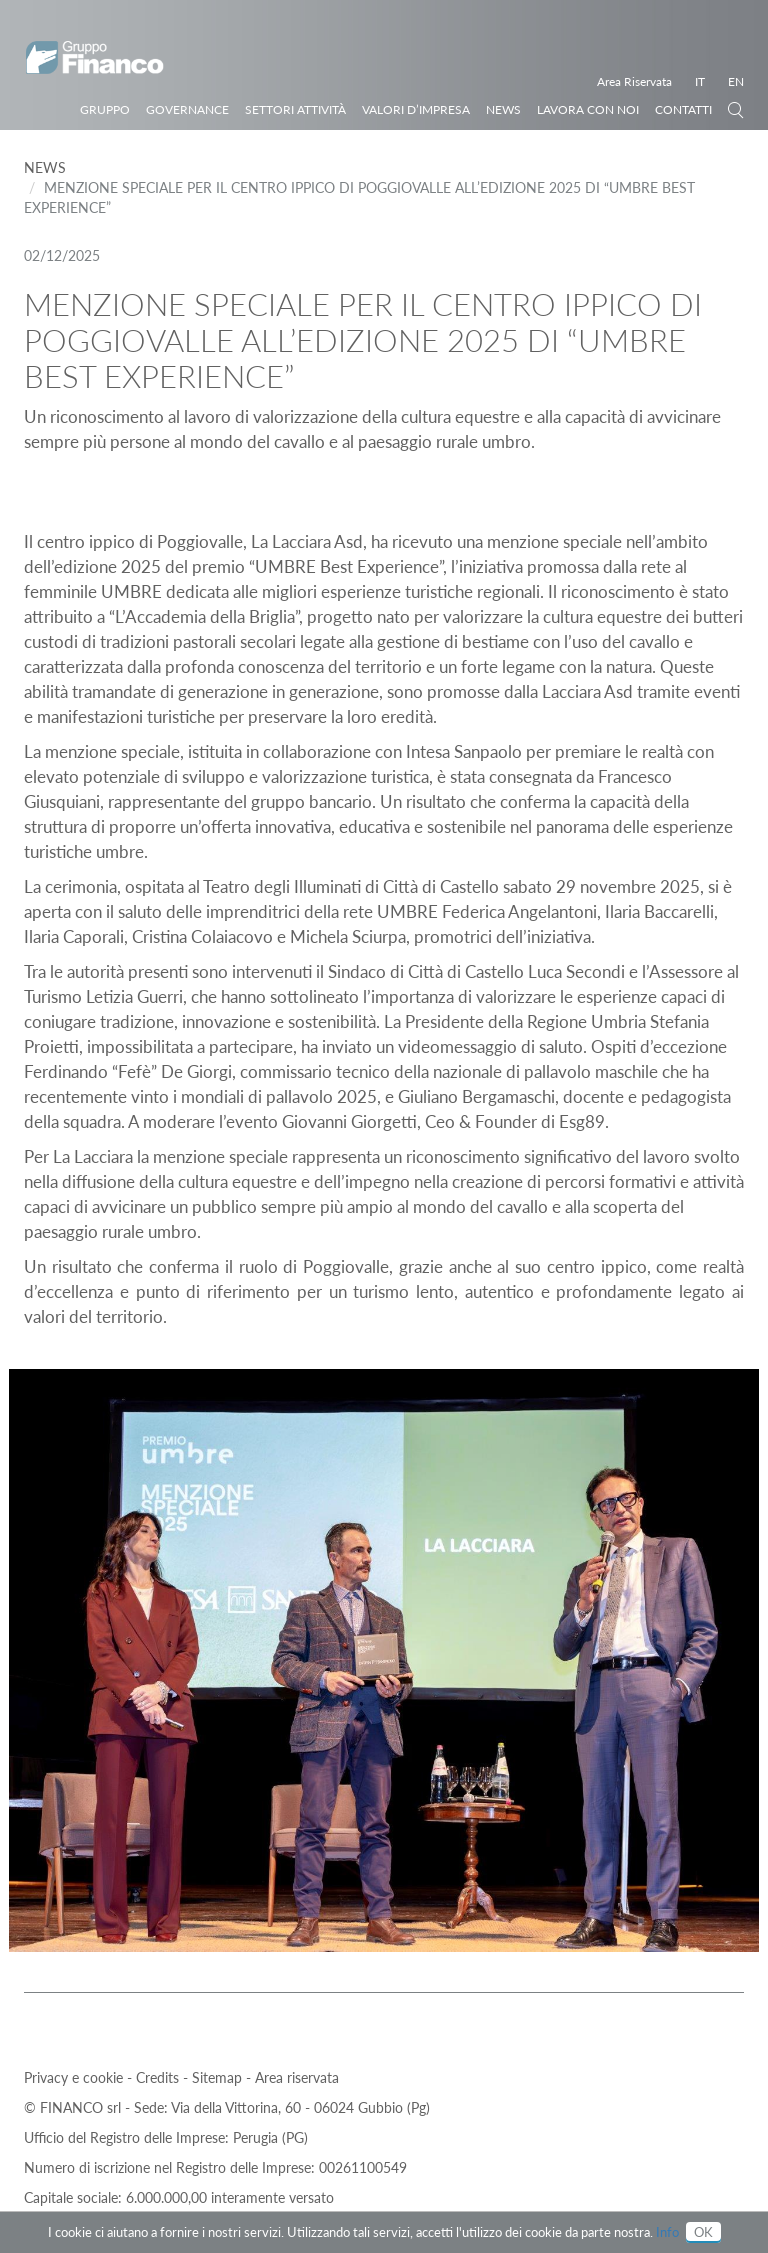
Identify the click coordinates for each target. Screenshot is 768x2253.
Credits (159, 2077)
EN (736, 81)
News (503, 109)
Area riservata (297, 2077)
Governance (187, 109)
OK (703, 2232)
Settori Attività (295, 109)
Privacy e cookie (75, 2077)
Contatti (683, 109)
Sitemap (219, 2077)
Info (667, 2232)
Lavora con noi (588, 109)
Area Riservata (634, 81)
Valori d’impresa (416, 109)
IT (700, 81)
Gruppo (105, 109)
